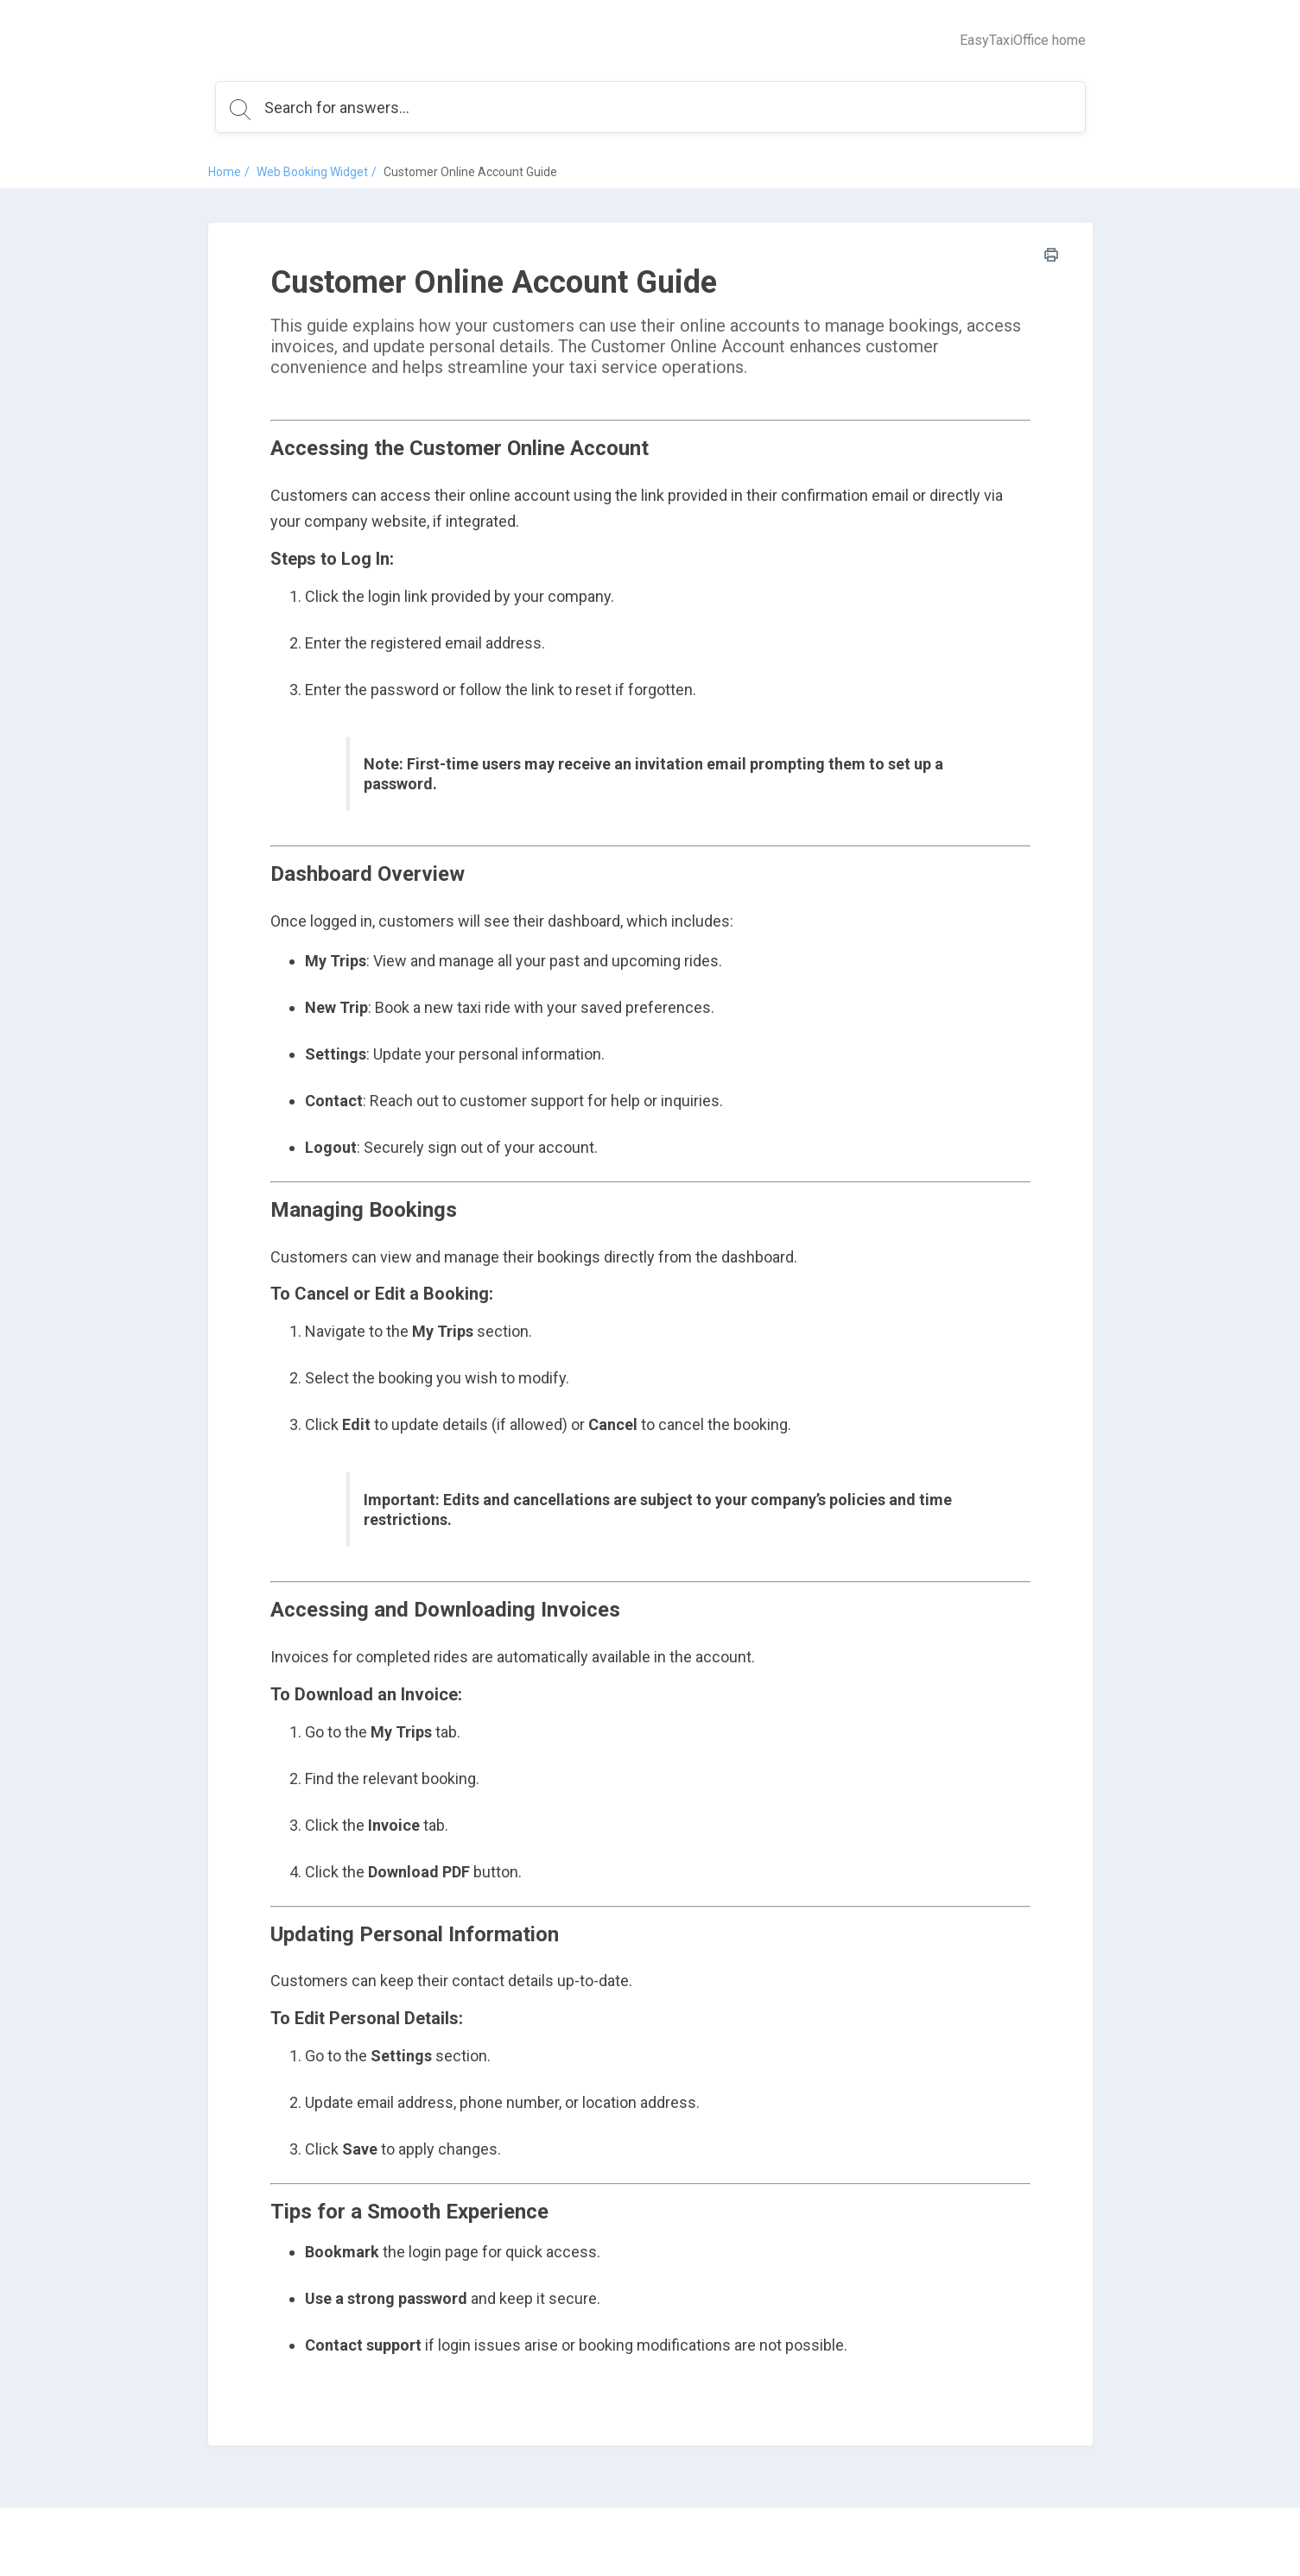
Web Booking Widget (312, 172)
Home (224, 172)
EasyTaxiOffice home (1023, 40)
